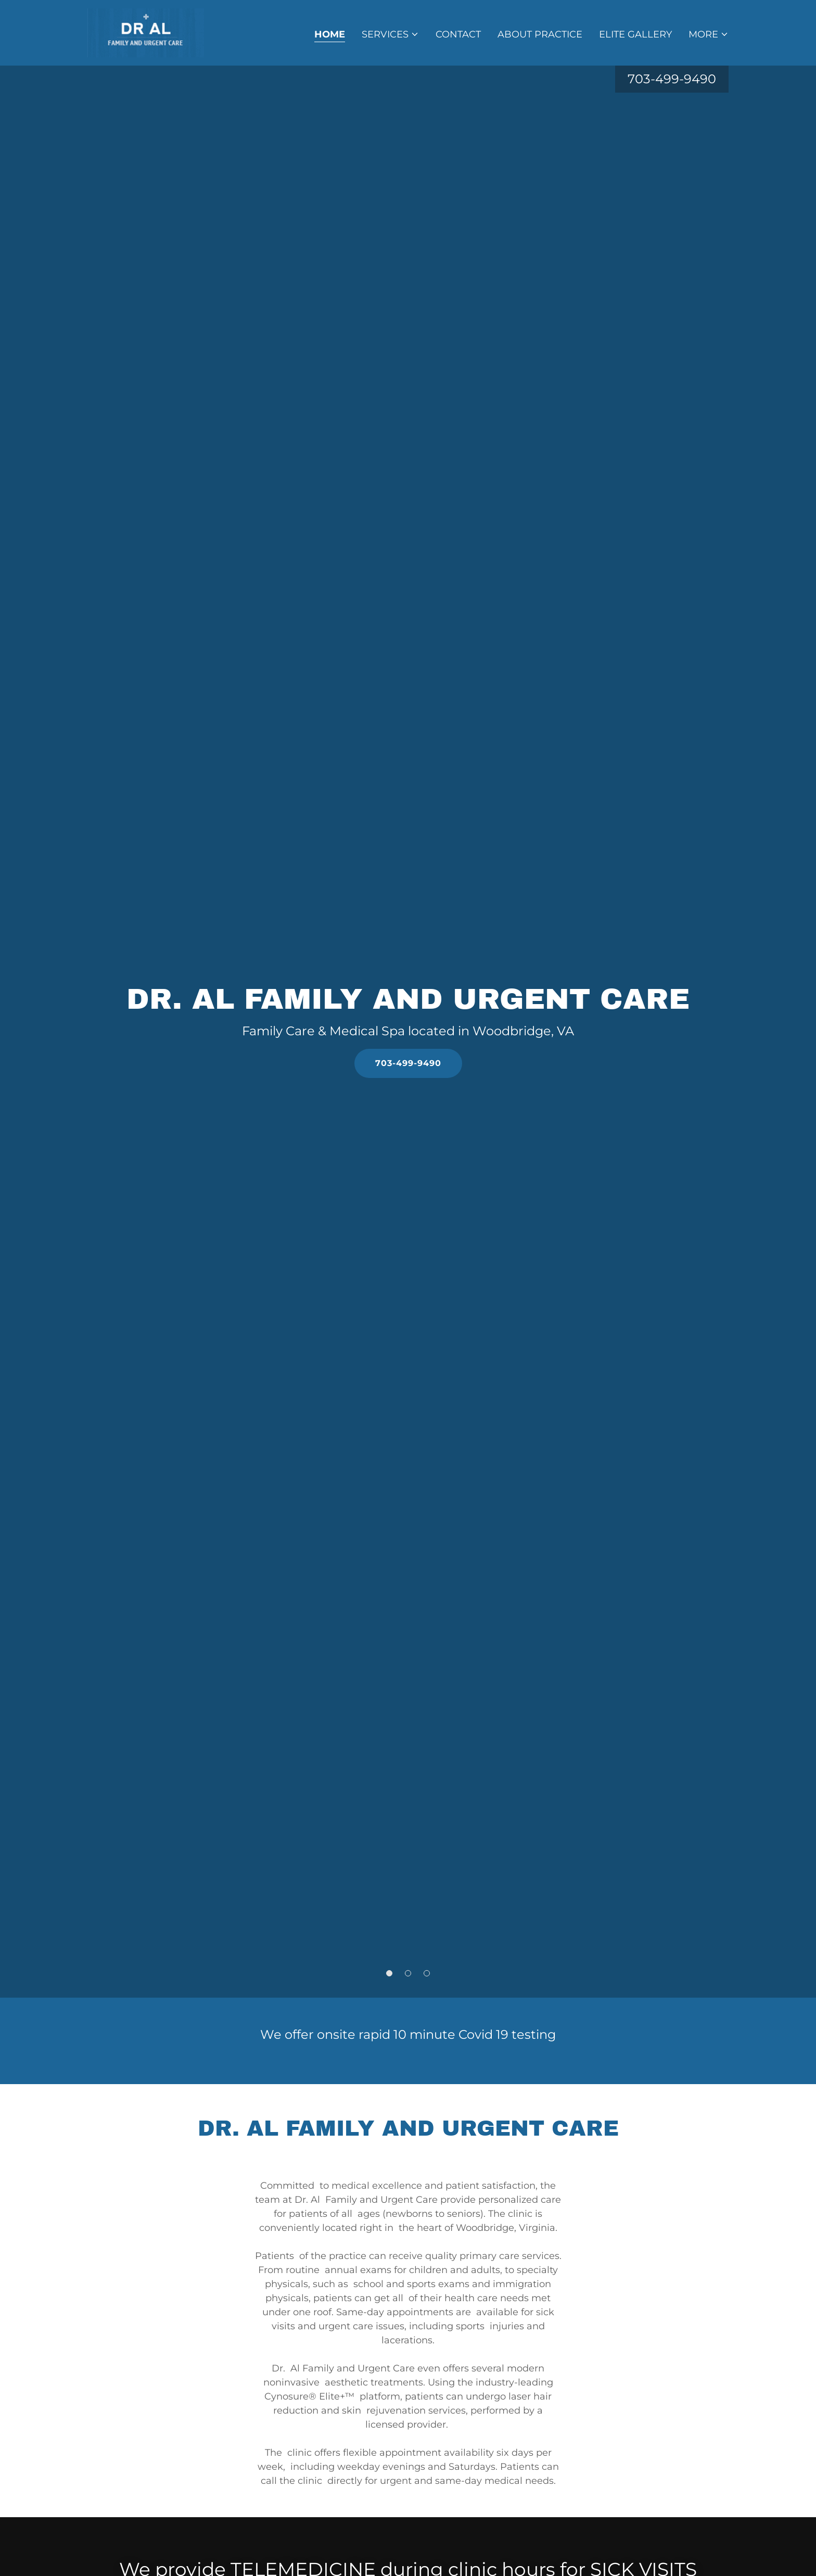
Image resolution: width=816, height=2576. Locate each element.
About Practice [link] (540, 34)
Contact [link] (458, 34)
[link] (145, 32)
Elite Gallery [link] (635, 34)
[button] (390, 34)
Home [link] (329, 34)
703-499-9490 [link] (672, 78)
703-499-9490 (408, 1063)
